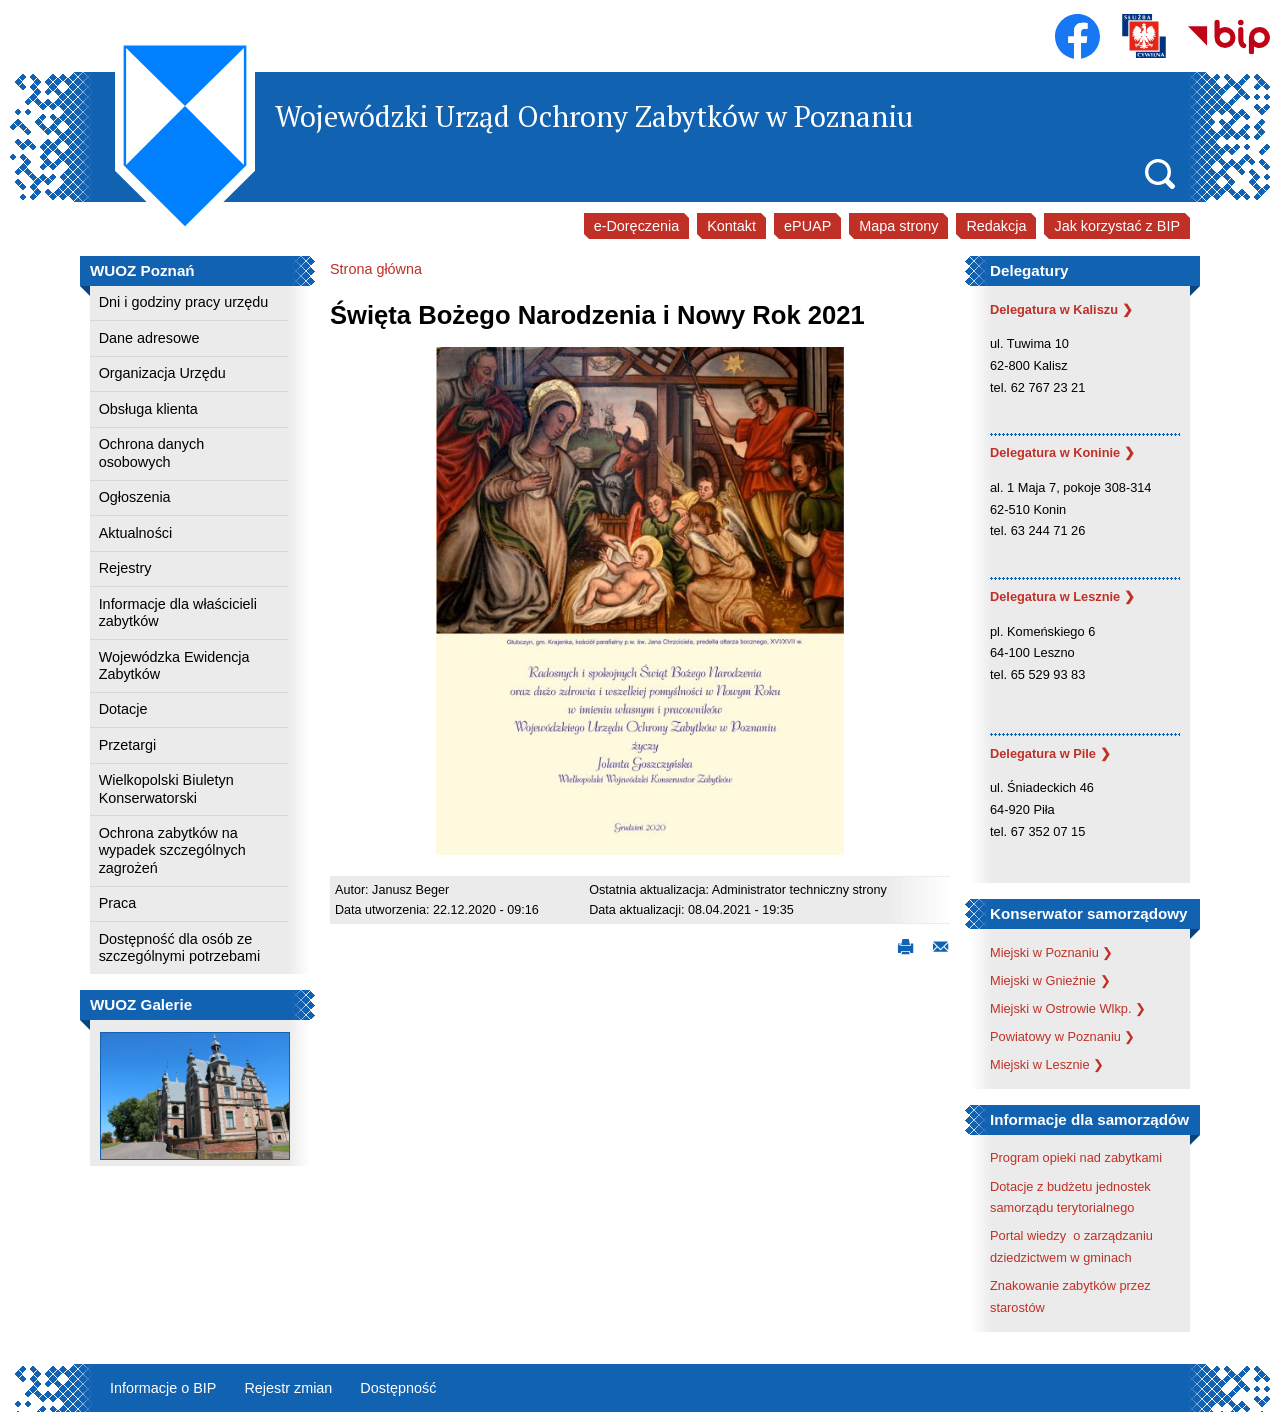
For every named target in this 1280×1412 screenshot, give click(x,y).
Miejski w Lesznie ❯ (1047, 1064)
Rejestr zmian (288, 1388)
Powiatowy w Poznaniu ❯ (1062, 1036)
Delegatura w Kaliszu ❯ (1061, 309)
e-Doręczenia (637, 226)
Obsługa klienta (148, 409)
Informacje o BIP (163, 1388)
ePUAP (807, 226)
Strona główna (376, 269)
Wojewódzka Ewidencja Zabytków (174, 665)
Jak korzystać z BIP (1117, 226)
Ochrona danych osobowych (152, 452)
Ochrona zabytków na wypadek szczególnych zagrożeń (172, 850)
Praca (118, 903)
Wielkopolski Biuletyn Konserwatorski (166, 788)
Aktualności (136, 533)
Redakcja (996, 226)
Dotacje (123, 709)
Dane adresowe (149, 338)
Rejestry (125, 568)
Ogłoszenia (135, 497)
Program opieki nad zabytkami (1076, 1157)
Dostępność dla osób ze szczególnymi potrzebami (180, 947)
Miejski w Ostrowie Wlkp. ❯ (1068, 1008)
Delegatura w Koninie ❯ (1062, 452)
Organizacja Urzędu (162, 373)
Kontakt (731, 226)
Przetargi (128, 745)
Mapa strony (898, 226)
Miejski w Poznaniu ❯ (1051, 952)
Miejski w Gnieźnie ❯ (1050, 980)
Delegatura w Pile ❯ (1050, 753)
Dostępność (398, 1388)
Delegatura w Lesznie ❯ (1062, 596)
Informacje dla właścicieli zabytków (178, 612)
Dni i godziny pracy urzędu (184, 302)
